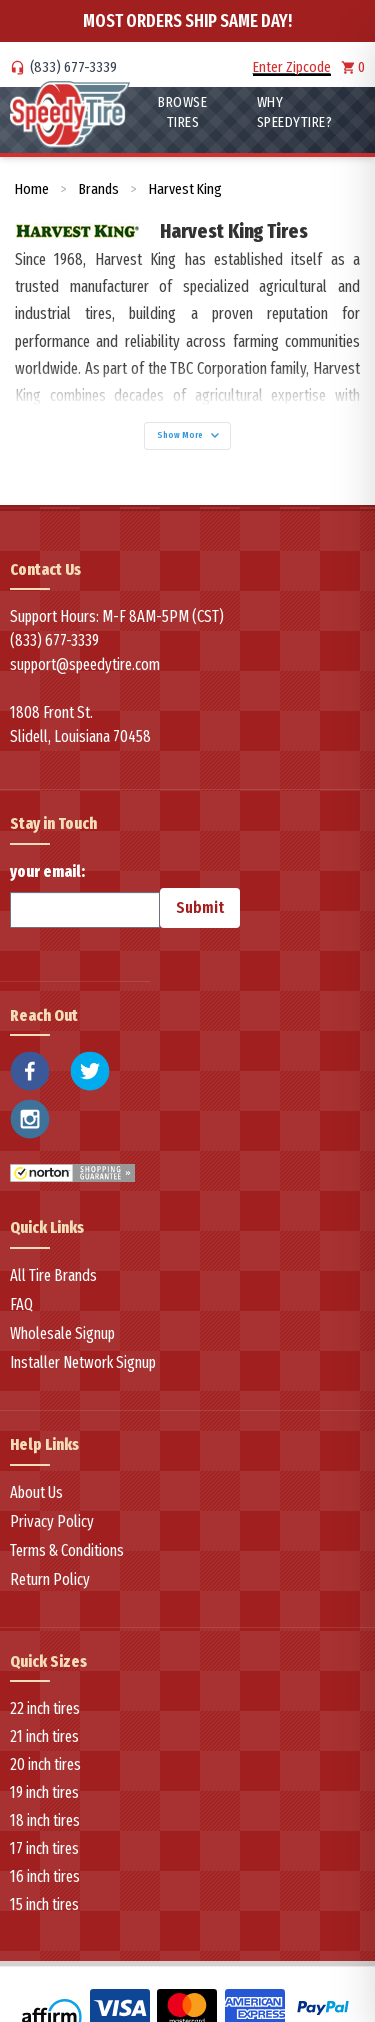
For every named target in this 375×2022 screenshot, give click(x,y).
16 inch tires (45, 1876)
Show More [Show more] (188, 435)
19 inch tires (44, 1792)
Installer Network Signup (83, 1362)
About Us (36, 1492)
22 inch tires (45, 1708)
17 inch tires (44, 1848)
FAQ (21, 1304)
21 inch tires (44, 1736)
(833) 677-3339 (73, 67)
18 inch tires (45, 1820)
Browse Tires (182, 112)
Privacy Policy (52, 1521)
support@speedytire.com (85, 664)
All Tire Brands (53, 1275)
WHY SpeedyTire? (295, 112)
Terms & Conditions (67, 1550)
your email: (85, 895)
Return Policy (50, 1579)
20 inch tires (45, 1764)
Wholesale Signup (62, 1333)
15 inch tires (44, 1904)
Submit (200, 907)
